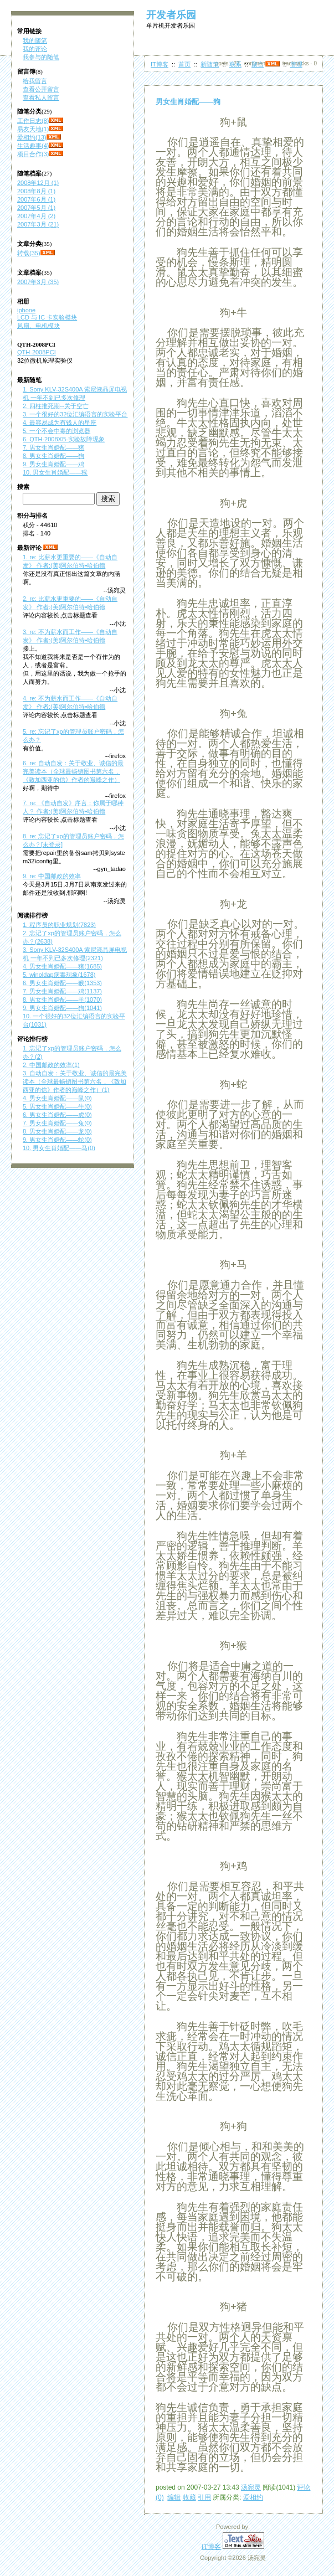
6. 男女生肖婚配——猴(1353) (62, 983)
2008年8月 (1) (36, 191)
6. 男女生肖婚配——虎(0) (57, 1114)
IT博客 (159, 64)
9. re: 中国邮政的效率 (52, 876)
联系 (235, 64)
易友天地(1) (33, 129)
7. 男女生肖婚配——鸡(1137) (62, 991)
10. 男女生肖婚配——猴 (55, 472)
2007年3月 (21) (38, 224)
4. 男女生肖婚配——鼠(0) (57, 1098)
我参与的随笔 (41, 57)
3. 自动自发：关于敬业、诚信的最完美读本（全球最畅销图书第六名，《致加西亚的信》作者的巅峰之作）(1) (75, 1081)
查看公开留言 (41, 89)
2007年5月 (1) (36, 207)
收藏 (189, 2497)
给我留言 (35, 81)
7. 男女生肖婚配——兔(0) (57, 1123)
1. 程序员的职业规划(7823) (59, 924)
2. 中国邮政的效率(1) (51, 1065)
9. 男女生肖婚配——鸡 (53, 464)
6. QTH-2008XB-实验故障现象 (64, 439)
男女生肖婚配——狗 (188, 101)
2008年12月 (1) (38, 182)
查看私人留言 (41, 97)
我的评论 (35, 48)
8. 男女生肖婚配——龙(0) (57, 1131)
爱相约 (253, 2497)
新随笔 (210, 64)
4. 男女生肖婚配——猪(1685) (62, 966)
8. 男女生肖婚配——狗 (53, 455)
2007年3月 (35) (38, 282)
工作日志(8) (33, 120)
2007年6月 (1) (36, 199)
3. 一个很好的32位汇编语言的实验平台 (75, 414)
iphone (26, 310)
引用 (204, 2497)
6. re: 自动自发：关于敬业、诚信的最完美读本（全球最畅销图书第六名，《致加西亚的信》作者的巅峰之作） (73, 771)
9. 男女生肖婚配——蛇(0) (57, 1139)
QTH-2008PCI (36, 352)
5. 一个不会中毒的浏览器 (56, 430)
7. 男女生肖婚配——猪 (53, 447)
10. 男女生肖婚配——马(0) (59, 1148)
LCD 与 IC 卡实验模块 (47, 317)
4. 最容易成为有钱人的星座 (59, 422)
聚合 (257, 64)
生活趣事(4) (33, 145)
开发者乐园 (171, 14)
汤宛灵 (251, 2487)
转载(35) (28, 253)
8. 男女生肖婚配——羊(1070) (62, 999)
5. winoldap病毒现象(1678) (59, 974)
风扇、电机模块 (38, 325)
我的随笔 (35, 40)
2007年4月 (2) (36, 216)
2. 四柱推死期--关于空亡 (56, 406)
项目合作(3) (33, 154)
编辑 (174, 2497)
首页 (184, 64)
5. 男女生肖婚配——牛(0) (57, 1106)
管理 (296, 64)
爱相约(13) (32, 137)
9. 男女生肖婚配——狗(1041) (62, 1007)
